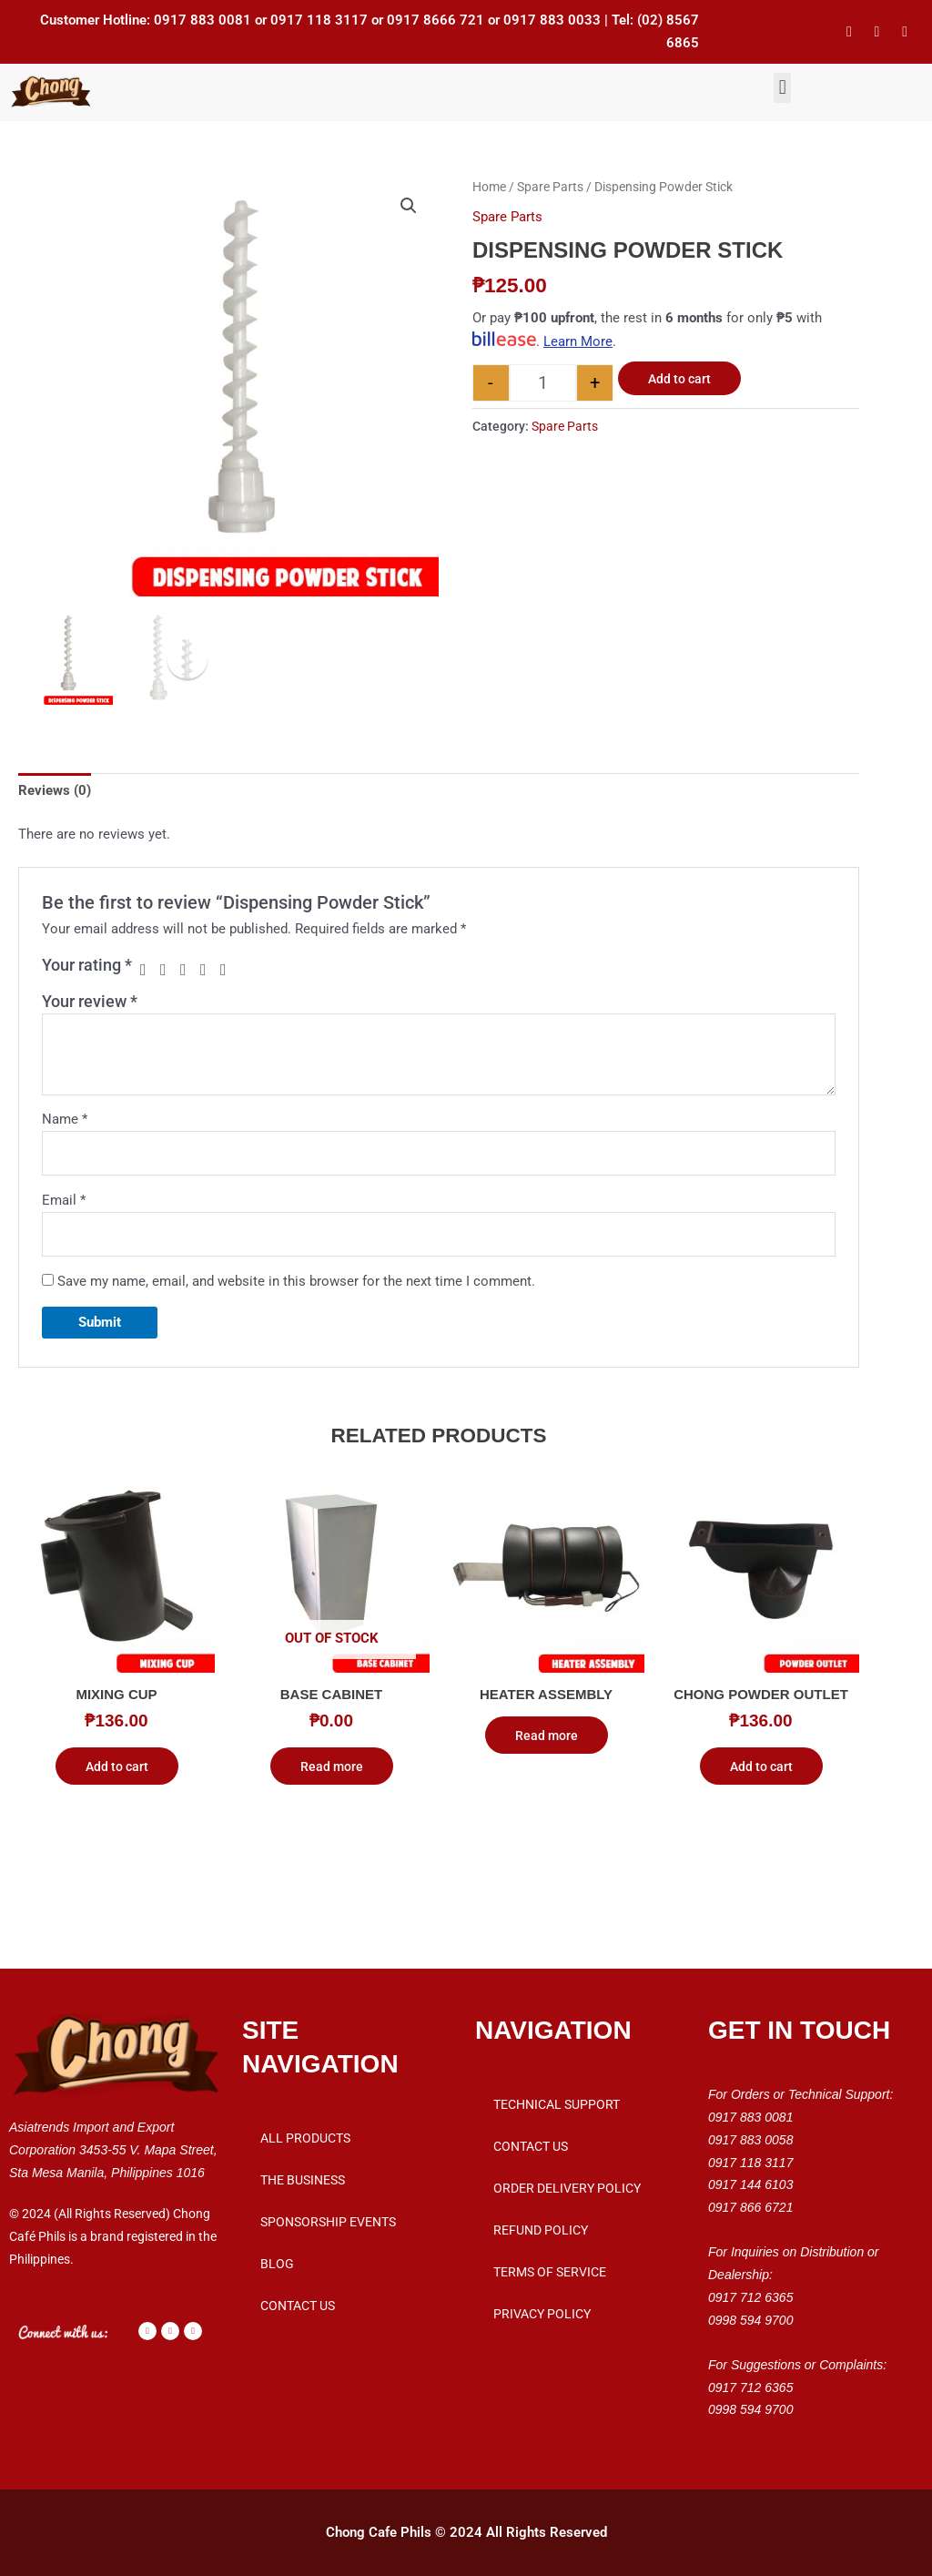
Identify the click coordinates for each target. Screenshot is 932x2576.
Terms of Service (549, 2272)
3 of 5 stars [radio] (188, 970)
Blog (277, 2263)
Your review (89, 1001)
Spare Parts (550, 186)
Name (64, 1119)
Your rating (87, 964)
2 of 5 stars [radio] (168, 970)
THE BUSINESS (302, 2180)
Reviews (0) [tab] (54, 790)
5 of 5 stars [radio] (228, 970)
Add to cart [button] (117, 1766)
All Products (305, 2138)
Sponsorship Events (328, 2222)
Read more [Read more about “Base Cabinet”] (331, 1766)
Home (489, 186)
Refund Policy (540, 2230)
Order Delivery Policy (567, 2188)
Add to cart (679, 379)
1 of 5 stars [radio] (148, 970)
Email (64, 1200)
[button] (782, 88)
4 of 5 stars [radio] (208, 970)
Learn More (578, 341)
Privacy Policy (542, 2313)
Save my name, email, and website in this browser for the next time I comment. (296, 1281)
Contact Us (297, 2305)
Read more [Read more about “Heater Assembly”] (546, 1735)
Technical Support (556, 2104)
